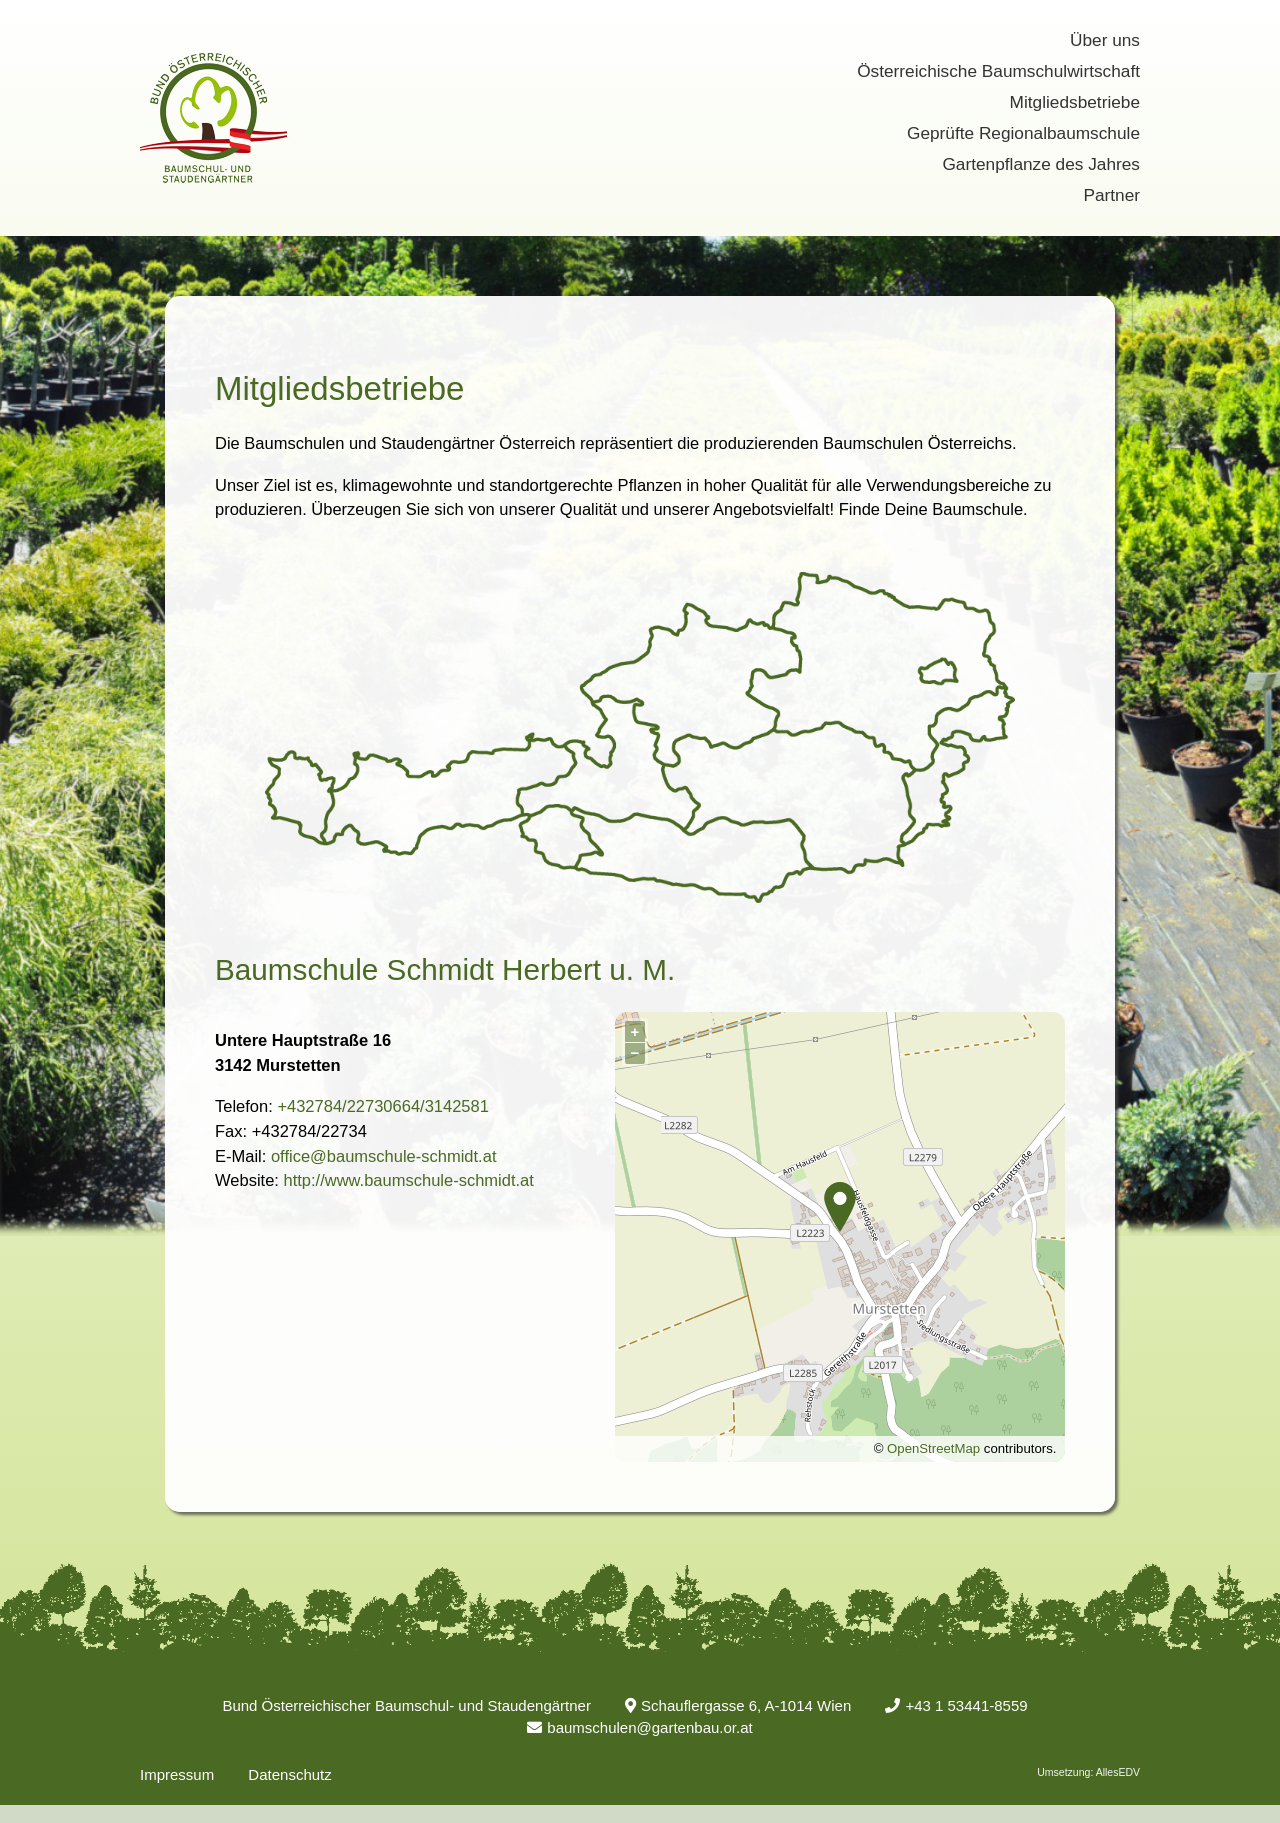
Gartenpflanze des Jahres (1041, 164)
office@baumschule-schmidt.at (384, 1156)
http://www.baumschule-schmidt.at (408, 1180)
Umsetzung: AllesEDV (1088, 1772)
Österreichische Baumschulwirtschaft (998, 71)
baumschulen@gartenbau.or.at (639, 1727)
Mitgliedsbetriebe (1075, 102)
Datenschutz (289, 1774)
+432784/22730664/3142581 (383, 1106)
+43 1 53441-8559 (956, 1705)
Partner (1111, 195)
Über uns (1105, 40)
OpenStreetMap (933, 1448)
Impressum (177, 1774)
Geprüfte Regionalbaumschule (1023, 133)
